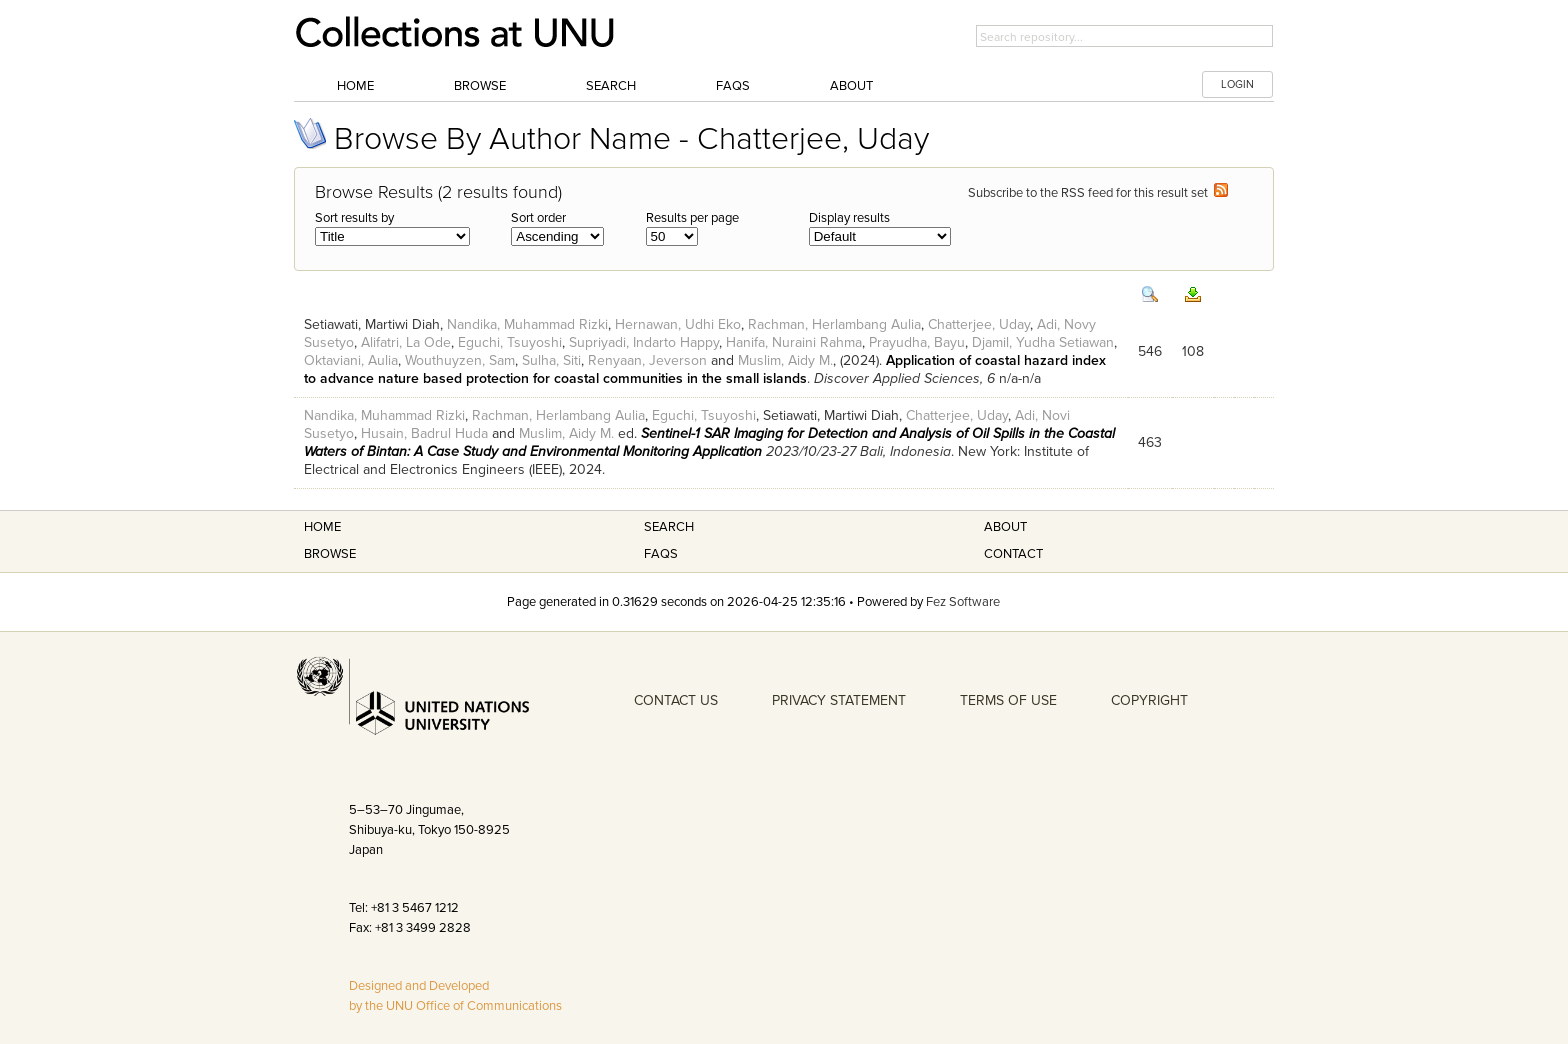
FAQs (733, 86)
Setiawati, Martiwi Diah (372, 324)
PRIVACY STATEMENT (839, 700)
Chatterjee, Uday (979, 324)
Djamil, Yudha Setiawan (1043, 342)
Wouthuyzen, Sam (460, 360)
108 (1193, 351)
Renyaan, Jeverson (647, 360)
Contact (1013, 554)
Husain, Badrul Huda (424, 433)
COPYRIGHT (1149, 700)
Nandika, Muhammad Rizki (527, 324)
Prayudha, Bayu (917, 342)
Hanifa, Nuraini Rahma (794, 342)
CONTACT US (676, 700)
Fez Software (963, 602)
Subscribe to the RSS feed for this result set (1098, 193)
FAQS (661, 554)
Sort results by (354, 218)
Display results (849, 218)
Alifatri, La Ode (406, 342)
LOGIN (1237, 84)
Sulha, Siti (551, 360)
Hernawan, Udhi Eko (678, 324)
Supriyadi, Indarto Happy (644, 342)
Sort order (538, 218)
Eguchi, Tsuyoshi (510, 342)
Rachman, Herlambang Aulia (834, 324)
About (851, 86)
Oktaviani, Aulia (351, 360)
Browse (480, 86)
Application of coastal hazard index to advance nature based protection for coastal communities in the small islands (705, 369)
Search (611, 86)
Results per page (692, 218)
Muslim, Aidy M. (785, 360)
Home (355, 86)
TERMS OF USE (1008, 700)
